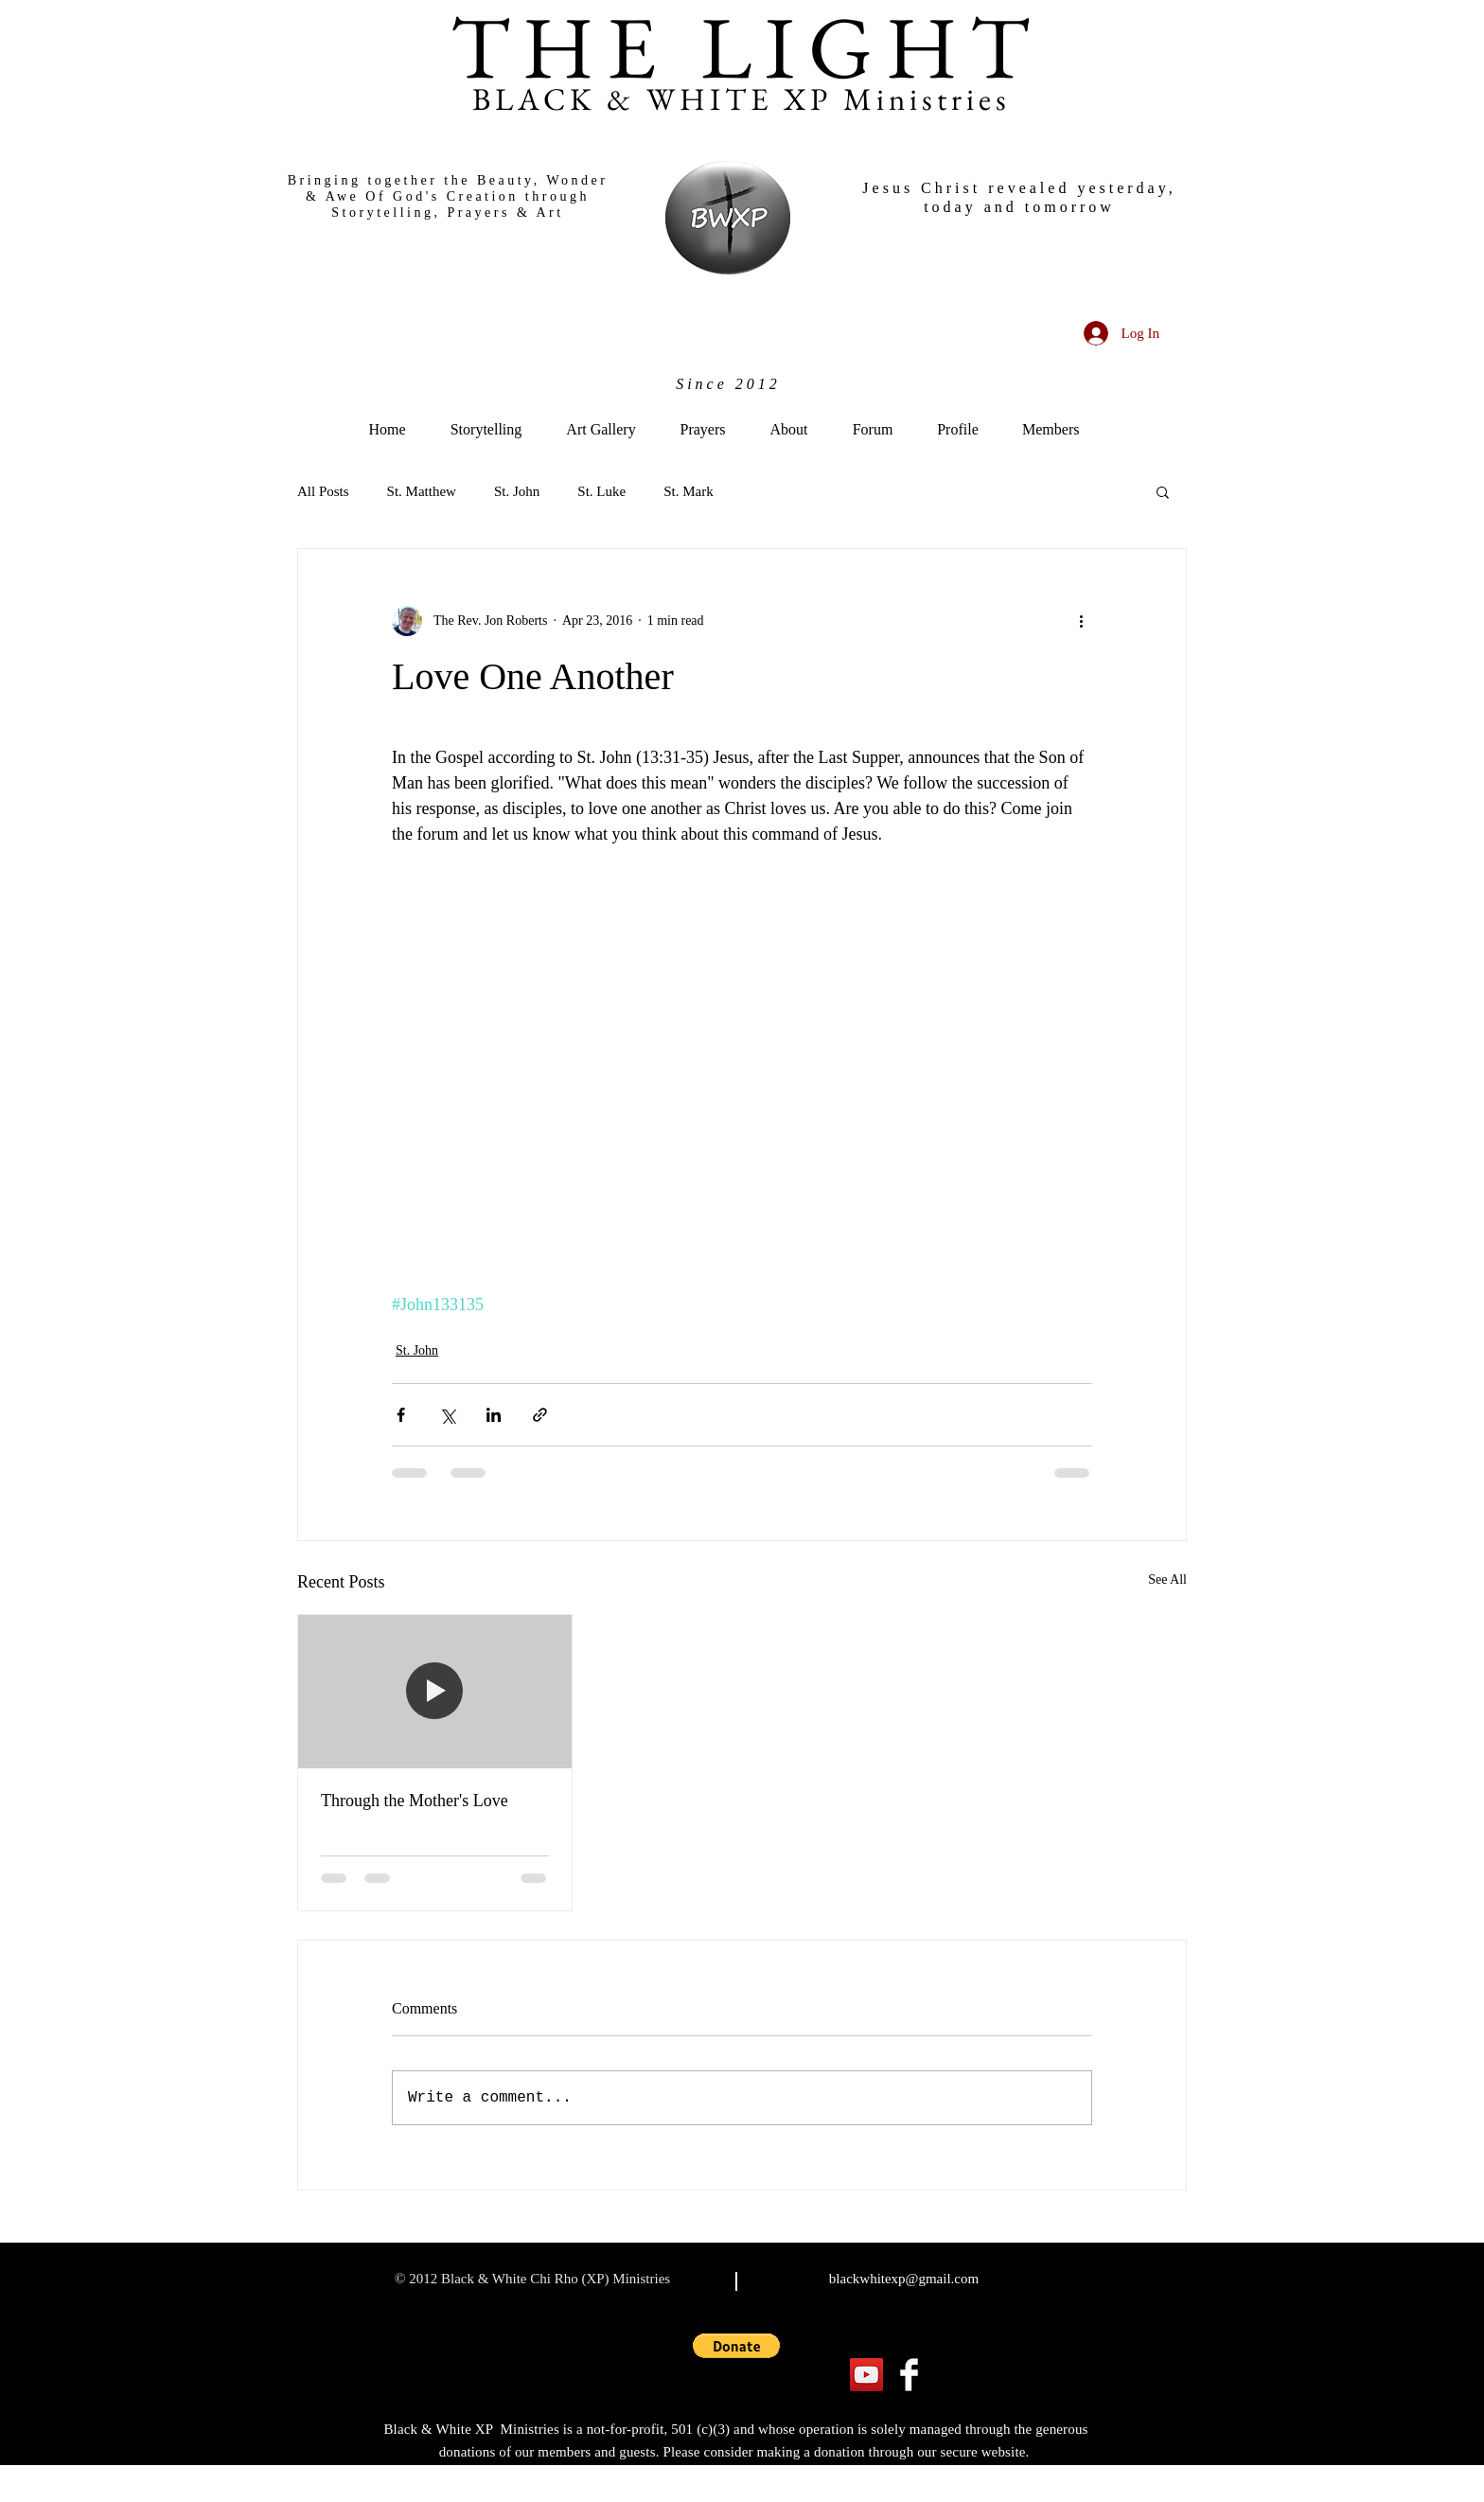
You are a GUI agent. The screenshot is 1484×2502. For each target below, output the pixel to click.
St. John (516, 491)
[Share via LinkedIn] (494, 1415)
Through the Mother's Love (414, 1800)
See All (1167, 1579)
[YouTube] (866, 2374)
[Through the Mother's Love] (435, 1691)
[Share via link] (540, 1415)
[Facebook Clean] (909, 2374)
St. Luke (601, 491)
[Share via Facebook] (401, 1415)
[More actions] (1080, 621)
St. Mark (688, 491)
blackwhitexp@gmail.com (904, 2278)
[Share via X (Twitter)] (447, 1415)
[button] (1163, 491)
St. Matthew (421, 491)
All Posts (323, 491)
